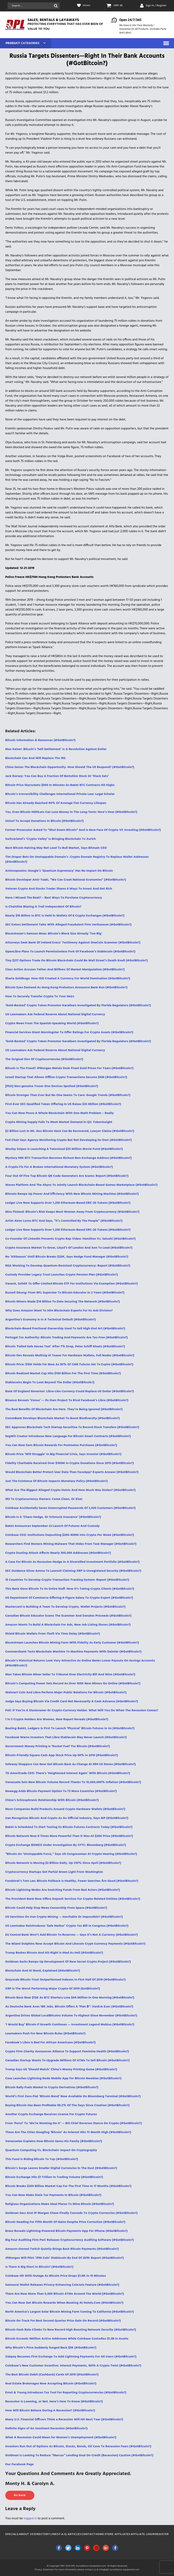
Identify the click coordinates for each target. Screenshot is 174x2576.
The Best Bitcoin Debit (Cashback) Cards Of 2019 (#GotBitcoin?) (52, 2374)
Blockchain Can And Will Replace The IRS (35, 758)
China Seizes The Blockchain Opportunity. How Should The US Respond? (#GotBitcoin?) (69, 767)
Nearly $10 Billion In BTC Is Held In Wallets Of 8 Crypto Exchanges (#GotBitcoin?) (65, 915)
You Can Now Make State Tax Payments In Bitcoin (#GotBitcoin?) (53, 2195)
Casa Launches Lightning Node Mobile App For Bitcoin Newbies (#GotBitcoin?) (63, 2078)
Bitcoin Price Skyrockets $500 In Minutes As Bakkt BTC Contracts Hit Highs (60, 785)
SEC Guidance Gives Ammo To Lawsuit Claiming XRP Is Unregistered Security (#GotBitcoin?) (73, 1571)
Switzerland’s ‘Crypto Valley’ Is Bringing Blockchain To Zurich (50, 839)
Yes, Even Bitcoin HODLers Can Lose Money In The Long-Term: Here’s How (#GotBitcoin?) (71, 812)
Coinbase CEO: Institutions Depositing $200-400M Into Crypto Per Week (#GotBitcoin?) (69, 1535)
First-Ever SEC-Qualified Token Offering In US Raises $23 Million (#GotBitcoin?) (63, 1104)
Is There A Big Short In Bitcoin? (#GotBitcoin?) (39, 2267)
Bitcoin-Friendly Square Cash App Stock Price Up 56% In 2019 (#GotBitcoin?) (61, 1755)
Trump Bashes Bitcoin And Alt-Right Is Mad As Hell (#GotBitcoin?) (54, 1952)
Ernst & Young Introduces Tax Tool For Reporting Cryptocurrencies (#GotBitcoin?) (65, 2392)
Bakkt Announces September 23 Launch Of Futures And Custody (52, 1526)
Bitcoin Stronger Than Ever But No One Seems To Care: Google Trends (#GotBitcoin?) (67, 1095)
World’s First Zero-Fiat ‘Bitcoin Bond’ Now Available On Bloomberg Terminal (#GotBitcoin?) (73, 2096)
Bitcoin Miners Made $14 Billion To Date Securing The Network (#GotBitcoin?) (62, 1301)
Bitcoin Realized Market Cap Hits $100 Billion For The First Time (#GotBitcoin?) (63, 1373)
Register (162, 2534)
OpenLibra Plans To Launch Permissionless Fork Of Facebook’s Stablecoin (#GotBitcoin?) (70, 951)
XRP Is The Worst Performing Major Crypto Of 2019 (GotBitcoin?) (52, 1988)
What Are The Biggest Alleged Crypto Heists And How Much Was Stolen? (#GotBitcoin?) (70, 1490)
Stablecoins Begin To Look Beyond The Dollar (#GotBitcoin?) (49, 1382)
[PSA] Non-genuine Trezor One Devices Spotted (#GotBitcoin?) (51, 1086)
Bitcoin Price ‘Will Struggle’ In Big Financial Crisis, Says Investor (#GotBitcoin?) (63, 1454)
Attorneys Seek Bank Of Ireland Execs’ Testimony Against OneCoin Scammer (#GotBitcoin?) (72, 942)
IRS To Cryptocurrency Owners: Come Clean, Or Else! (43, 1499)
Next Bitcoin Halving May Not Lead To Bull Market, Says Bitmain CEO (56, 848)
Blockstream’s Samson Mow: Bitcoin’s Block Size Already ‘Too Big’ (53, 933)
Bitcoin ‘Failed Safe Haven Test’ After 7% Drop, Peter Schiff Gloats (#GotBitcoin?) (65, 1346)
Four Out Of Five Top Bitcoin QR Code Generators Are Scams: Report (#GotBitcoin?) (67, 1176)
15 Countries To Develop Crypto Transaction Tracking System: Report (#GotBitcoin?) (67, 1580)
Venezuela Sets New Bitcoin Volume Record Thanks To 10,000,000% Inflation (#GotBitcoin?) (73, 1782)
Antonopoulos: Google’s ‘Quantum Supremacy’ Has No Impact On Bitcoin (59, 870)
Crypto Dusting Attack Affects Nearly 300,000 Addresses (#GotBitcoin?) (58, 1553)
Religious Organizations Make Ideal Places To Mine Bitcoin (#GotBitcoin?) (59, 2204)
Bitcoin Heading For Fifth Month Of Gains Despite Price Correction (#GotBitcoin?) (65, 2222)
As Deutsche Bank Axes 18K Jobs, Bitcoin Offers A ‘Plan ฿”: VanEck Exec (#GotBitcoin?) (69, 2006)
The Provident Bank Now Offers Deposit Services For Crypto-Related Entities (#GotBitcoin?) (72, 1899)
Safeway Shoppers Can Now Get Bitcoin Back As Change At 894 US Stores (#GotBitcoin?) (70, 1764)
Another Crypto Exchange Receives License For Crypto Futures (51, 2114)
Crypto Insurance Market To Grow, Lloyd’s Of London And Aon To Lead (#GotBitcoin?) (68, 1247)
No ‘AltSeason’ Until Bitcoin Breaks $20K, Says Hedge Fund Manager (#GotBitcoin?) (66, 1256)
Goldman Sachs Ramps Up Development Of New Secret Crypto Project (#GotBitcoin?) (68, 1961)
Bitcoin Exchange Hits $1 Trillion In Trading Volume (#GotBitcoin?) (54, 2177)
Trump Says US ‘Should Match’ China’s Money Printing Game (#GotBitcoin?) (61, 2069)
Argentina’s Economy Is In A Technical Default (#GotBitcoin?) (50, 1319)
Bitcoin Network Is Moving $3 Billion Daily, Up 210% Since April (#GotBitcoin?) (63, 1863)
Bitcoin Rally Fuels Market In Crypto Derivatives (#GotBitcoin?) (51, 2087)
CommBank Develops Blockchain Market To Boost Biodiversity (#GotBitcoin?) (62, 1418)
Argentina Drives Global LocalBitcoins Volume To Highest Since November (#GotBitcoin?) (71, 2015)
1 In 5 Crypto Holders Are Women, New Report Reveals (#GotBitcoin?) (56, 1719)
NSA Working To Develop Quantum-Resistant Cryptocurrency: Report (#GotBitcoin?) (67, 1265)
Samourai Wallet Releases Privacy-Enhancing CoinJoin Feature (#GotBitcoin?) (62, 2285)
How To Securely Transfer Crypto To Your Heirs (39, 996)
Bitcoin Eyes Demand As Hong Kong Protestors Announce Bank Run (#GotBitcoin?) (66, 987)
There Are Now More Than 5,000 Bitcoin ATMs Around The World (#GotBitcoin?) (64, 2294)
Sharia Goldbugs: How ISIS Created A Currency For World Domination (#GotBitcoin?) (67, 978)
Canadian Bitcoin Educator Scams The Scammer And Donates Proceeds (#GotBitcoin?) (68, 1615)
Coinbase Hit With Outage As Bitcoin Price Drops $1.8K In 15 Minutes (55, 2276)
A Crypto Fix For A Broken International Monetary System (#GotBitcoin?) (59, 1167)
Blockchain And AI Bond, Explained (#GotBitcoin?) (42, 1970)
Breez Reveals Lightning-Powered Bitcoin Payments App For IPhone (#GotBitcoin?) (66, 2231)
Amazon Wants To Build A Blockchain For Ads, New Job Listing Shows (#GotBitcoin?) (68, 1624)
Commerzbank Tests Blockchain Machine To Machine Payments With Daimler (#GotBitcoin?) (73, 1651)
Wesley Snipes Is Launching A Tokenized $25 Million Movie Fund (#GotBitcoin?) (64, 1149)
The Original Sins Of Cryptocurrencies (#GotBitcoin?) (44, 1059)
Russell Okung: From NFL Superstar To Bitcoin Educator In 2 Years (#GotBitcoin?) (65, 1292)
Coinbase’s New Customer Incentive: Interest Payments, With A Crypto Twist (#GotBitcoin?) (73, 2365)
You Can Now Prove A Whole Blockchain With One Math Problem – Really (59, 1113)
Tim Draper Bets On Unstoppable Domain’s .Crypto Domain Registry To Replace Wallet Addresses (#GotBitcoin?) (77, 859)
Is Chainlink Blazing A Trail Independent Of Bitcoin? (43, 906)
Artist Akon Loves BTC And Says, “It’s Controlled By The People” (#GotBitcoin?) (63, 1221)
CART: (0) (119, 5)
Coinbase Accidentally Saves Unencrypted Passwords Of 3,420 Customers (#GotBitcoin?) (70, 1508)
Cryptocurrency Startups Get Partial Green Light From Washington (54, 1872)
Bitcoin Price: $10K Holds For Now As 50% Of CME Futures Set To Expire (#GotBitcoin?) (69, 1364)
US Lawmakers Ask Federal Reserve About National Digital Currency (55, 1014)
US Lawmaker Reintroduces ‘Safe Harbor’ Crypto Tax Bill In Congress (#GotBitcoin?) (66, 1926)
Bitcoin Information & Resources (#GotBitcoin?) (40, 740)
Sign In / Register (156, 5)
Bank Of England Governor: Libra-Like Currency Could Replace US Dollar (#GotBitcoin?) (69, 1391)
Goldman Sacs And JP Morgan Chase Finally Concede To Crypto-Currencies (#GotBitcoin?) (71, 2213)
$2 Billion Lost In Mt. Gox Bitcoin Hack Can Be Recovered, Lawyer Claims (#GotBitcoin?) (69, 1131)
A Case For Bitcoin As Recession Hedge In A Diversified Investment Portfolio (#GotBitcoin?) (72, 1562)
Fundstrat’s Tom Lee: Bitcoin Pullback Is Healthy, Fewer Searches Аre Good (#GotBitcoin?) (71, 1881)
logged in (30, 2518)
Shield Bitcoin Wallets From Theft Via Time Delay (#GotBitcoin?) (52, 1633)
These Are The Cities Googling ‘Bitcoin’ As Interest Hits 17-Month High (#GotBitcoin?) (68, 2132)
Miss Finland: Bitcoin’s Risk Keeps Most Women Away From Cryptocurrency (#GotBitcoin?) (72, 1212)
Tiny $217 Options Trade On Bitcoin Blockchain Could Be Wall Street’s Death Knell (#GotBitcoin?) (76, 960)
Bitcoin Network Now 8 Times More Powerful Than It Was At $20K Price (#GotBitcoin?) (69, 1836)
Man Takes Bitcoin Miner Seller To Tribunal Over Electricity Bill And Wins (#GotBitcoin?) (70, 1674)
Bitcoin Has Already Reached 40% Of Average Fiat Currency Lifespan (55, 803)
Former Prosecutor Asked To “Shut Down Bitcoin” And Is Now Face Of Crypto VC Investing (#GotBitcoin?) (83, 830)
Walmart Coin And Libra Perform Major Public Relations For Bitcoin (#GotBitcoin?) (66, 1692)
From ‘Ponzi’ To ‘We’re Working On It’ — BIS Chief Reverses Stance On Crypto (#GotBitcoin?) (73, 2123)
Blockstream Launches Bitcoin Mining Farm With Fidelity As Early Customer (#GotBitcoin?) (72, 1642)
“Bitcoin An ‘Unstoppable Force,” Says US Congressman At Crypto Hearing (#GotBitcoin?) (71, 1854)
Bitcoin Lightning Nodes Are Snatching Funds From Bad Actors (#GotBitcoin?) (62, 1890)
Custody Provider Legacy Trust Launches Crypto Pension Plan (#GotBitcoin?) (61, 1274)
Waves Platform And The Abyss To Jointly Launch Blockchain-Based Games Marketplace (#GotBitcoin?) (81, 1185)
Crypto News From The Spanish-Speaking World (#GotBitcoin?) (52, 1023)
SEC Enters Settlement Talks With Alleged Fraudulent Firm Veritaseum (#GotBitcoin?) (68, 924)
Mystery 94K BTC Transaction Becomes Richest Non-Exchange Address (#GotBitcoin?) (68, 1158)
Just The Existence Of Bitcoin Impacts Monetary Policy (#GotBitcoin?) (56, 1481)
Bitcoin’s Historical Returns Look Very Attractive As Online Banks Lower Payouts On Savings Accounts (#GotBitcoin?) (80, 1663)
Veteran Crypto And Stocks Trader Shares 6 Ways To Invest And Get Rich (58, 888)
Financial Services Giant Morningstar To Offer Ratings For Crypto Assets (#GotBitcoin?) (69, 1032)
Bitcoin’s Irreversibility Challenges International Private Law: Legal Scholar (60, 794)
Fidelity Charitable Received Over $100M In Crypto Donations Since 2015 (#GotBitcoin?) (69, 1463)
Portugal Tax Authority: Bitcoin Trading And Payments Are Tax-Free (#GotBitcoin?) (66, 1337)
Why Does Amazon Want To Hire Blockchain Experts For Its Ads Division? (59, 1310)
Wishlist (87, 5)
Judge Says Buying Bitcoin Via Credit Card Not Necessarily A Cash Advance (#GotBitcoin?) (71, 1701)
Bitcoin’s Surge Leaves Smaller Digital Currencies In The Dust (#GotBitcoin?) (61, 2168)
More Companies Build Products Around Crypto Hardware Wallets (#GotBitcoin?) (65, 1809)
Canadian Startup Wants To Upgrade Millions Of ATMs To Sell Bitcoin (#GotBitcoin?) (67, 2060)
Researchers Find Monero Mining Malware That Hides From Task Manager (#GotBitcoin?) (70, 1544)
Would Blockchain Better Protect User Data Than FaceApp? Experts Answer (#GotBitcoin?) (72, 1472)
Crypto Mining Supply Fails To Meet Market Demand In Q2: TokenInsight (58, 1122)
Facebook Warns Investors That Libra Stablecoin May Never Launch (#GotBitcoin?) (66, 1737)
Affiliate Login (143, 2534)
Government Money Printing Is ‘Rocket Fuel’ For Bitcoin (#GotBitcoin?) (57, 1746)
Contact (88, 2534)
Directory (42, 2534)
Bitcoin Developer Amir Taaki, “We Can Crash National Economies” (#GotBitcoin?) (65, 879)
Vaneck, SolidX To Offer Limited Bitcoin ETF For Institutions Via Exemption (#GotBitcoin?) (71, 1283)
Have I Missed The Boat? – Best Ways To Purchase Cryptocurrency (53, 897)
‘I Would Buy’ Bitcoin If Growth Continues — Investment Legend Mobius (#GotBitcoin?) (69, 2024)
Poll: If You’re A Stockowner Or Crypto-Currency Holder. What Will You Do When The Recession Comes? (81, 1710)
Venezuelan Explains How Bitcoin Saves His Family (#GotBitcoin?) (53, 2141)
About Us (26, 2534)
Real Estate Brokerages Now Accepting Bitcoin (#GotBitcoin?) (50, 2383)
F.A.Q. (63, 2534)
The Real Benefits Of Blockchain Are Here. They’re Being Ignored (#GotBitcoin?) (64, 1409)
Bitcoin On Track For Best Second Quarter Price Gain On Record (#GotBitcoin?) (63, 2320)
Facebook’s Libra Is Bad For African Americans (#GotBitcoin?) (50, 2042)
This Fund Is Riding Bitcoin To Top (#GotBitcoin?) (41, 2159)
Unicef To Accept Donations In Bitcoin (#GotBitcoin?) (44, 821)
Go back (20, 2495)
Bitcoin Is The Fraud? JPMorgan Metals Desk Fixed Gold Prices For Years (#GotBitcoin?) (69, 1068)
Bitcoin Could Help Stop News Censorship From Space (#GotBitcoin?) (56, 1908)
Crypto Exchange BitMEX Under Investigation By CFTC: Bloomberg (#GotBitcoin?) (65, 1845)
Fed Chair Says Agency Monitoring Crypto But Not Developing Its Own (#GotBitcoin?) (68, 1140)
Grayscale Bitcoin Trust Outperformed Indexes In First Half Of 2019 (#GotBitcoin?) (65, 1979)
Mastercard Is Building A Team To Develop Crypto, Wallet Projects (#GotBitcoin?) (65, 1606)
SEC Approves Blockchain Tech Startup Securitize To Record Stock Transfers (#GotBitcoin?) (72, 1427)
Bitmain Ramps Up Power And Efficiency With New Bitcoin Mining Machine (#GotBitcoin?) (72, 1194)
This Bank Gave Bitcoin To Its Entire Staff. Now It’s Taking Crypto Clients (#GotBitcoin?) (69, 1589)
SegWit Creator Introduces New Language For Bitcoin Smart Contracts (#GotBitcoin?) (68, 1436)
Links (55, 2534)
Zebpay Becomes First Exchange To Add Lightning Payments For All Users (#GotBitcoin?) (70, 2356)
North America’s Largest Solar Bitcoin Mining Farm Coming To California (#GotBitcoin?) (69, 2311)
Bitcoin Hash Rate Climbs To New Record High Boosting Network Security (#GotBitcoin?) (70, 2329)
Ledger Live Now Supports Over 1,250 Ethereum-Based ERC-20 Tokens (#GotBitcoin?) (68, 1203)
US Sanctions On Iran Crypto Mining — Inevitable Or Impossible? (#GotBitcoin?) (64, 1917)
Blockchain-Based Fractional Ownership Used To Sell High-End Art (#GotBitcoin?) (65, 1328)
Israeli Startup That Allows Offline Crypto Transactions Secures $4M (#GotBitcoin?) (66, 1077)
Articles (74, 2534)
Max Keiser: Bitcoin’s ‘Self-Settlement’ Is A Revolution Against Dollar (56, 749)
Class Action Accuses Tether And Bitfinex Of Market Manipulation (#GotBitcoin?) (65, 969)
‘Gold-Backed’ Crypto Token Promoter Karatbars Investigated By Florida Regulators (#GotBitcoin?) (78, 1005)
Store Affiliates (117, 2534)
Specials (12, 2534)
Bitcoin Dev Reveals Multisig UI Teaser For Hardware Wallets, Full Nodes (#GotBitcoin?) (69, 1355)
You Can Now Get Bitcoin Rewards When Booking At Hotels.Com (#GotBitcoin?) (64, 2303)
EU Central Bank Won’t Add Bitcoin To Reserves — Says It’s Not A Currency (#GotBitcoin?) (71, 1935)
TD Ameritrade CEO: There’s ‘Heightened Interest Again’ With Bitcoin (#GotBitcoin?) (67, 1773)
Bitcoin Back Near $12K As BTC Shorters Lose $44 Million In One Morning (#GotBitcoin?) (69, 1997)
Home (99, 2534)
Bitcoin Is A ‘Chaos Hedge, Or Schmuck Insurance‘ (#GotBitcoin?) (53, 1517)
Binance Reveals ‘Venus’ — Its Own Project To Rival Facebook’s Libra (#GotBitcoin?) (66, 1400)
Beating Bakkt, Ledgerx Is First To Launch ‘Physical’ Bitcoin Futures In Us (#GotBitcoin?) (70, 1728)
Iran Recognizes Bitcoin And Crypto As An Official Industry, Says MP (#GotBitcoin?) (66, 1818)
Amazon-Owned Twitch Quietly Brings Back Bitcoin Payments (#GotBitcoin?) (62, 2249)
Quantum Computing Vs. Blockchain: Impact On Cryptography (51, 2150)
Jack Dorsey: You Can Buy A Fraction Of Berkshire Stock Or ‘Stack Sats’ (57, 776)
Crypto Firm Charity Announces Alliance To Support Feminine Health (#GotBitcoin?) (67, 2051)
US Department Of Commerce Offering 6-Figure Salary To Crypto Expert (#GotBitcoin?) (69, 1598)
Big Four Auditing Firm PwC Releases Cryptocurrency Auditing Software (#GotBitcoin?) (69, 2240)
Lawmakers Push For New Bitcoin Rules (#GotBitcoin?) (45, 2033)
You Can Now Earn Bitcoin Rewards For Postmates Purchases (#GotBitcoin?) (61, 1445)
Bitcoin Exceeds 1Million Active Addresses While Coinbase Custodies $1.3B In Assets (66, 2338)
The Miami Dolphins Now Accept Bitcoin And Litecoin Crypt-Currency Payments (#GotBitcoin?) (75, 1943)
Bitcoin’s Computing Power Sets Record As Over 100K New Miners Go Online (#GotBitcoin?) (72, 1683)
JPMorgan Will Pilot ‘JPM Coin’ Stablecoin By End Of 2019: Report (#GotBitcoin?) (64, 2258)
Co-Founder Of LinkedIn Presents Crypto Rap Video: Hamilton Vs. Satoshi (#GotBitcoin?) (70, 1238)
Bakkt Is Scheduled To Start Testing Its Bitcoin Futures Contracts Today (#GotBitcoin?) (68, 1827)
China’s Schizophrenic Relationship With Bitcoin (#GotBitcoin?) (52, 1800)
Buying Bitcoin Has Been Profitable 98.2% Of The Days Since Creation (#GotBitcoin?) (67, 2105)
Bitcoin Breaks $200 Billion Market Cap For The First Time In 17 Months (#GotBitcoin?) (68, 2186)
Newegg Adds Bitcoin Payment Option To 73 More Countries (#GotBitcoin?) (61, 1791)
